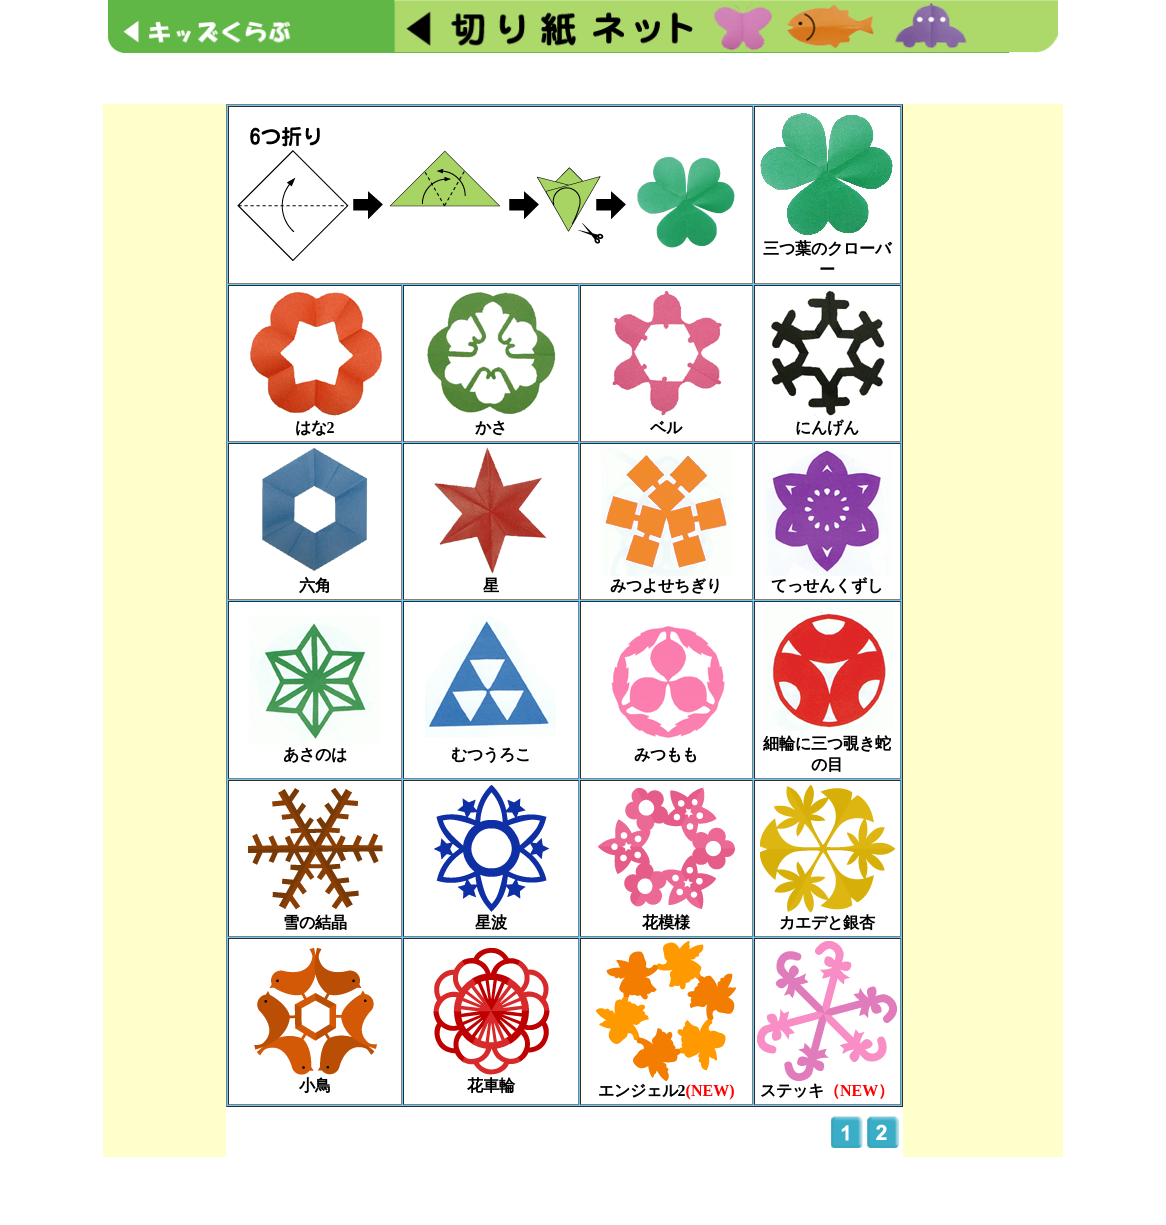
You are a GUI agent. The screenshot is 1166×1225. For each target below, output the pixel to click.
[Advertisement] (579, 76)
